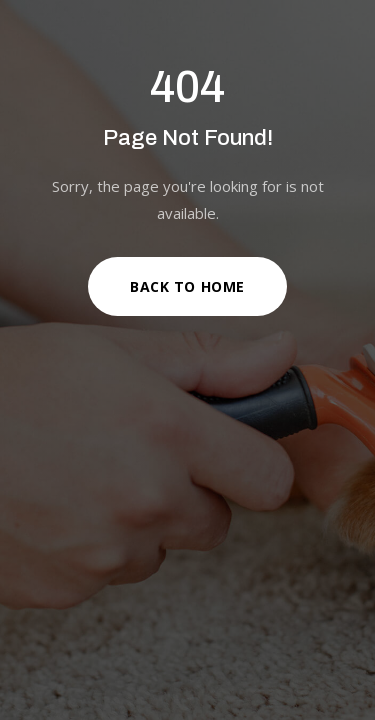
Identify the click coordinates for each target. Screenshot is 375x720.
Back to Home (187, 286)
